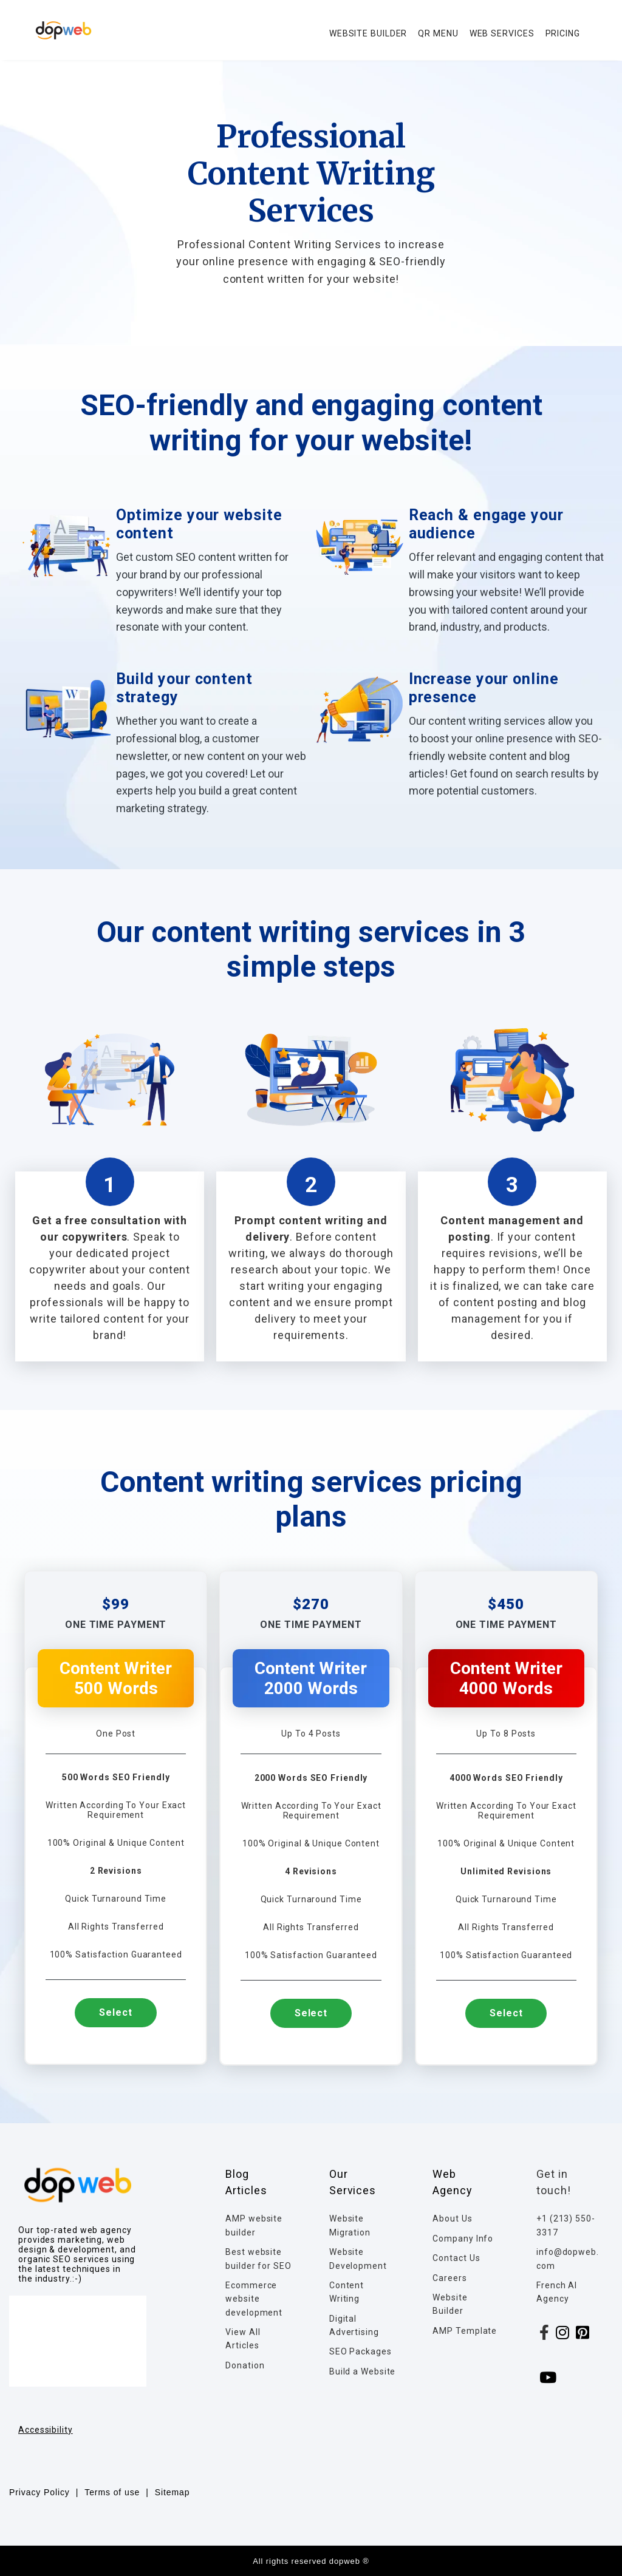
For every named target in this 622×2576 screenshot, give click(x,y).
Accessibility (45, 2430)
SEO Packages (360, 2351)
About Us (452, 2218)
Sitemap (172, 2492)
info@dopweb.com (567, 2258)
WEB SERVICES (502, 33)
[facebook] (544, 2334)
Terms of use (112, 2492)
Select (115, 2012)
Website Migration (350, 2225)
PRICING (562, 33)
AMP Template (464, 2331)
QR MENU (438, 33)
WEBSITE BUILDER (368, 33)
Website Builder (449, 2304)
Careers (449, 2278)
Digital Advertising (354, 2325)
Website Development (358, 2258)
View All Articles (242, 2338)
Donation (244, 2365)
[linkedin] (583, 2334)
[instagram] (563, 2334)
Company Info (462, 2238)
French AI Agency (556, 2291)
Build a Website (362, 2371)
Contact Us (456, 2258)
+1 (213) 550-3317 (565, 2225)
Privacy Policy (39, 2492)
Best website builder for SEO (258, 2258)
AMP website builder (253, 2225)
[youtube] (548, 2379)
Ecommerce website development (253, 2298)
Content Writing (346, 2291)
